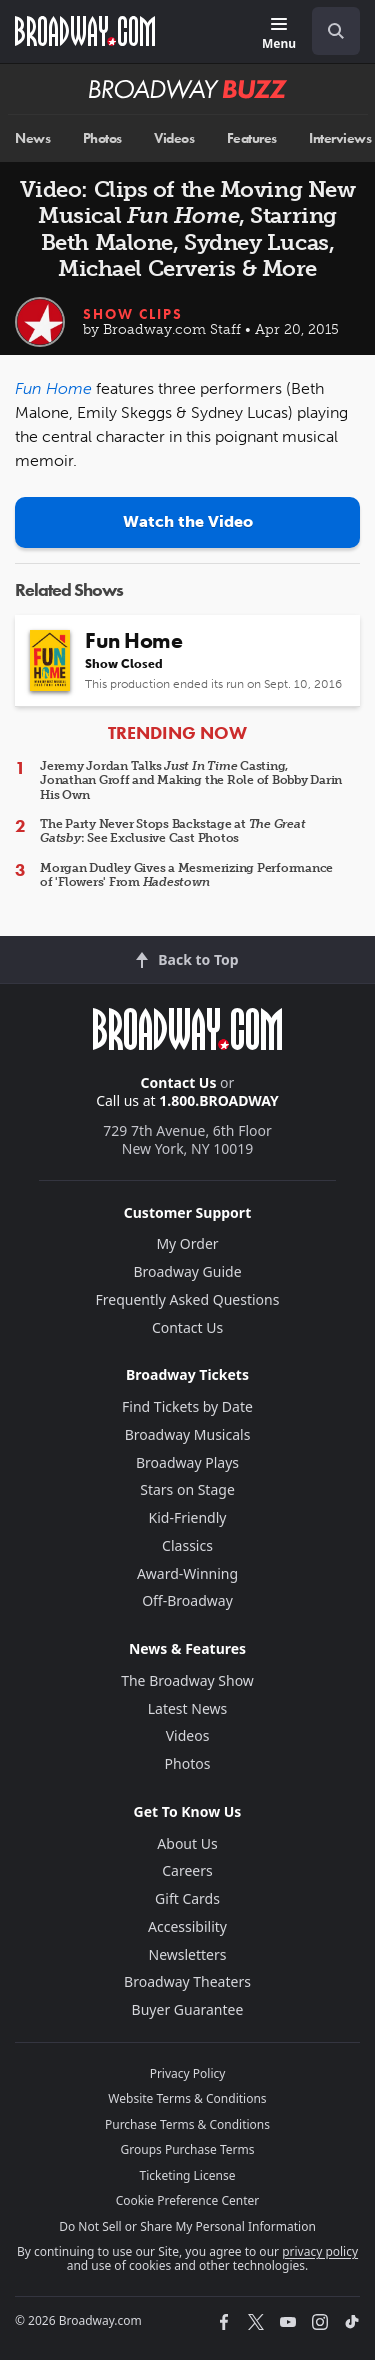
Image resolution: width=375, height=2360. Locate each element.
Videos (174, 138)
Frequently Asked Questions (188, 1299)
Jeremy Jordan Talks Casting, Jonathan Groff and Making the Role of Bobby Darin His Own (191, 780)
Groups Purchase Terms (188, 2149)
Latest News (188, 1708)
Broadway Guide (187, 1271)
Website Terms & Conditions (187, 2098)
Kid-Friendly (188, 1517)
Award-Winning (187, 1573)
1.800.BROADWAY (219, 1100)
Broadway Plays (187, 1462)
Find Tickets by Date (187, 1406)
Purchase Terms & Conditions (187, 2124)
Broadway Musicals (188, 1434)
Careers (187, 1870)
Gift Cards (187, 1898)
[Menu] (279, 34)
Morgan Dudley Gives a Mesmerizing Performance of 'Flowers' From (186, 875)
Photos (102, 138)
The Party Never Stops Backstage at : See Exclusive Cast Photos (172, 831)
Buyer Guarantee (188, 2009)
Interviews (340, 138)
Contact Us (179, 1082)
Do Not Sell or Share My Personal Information (187, 2226)
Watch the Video (188, 521)
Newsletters (188, 1954)
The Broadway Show (187, 1680)
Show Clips (133, 314)
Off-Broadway (187, 1600)
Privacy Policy (188, 2073)
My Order (187, 1243)
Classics (187, 1545)
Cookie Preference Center (188, 2200)
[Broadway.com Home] (85, 31)
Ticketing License (188, 2175)
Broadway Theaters (187, 1981)
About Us (187, 1843)
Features (252, 138)
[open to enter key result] (336, 31)
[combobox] (328, 31)
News (32, 138)
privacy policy (320, 2251)
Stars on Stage (187, 1489)
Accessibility (187, 1926)
